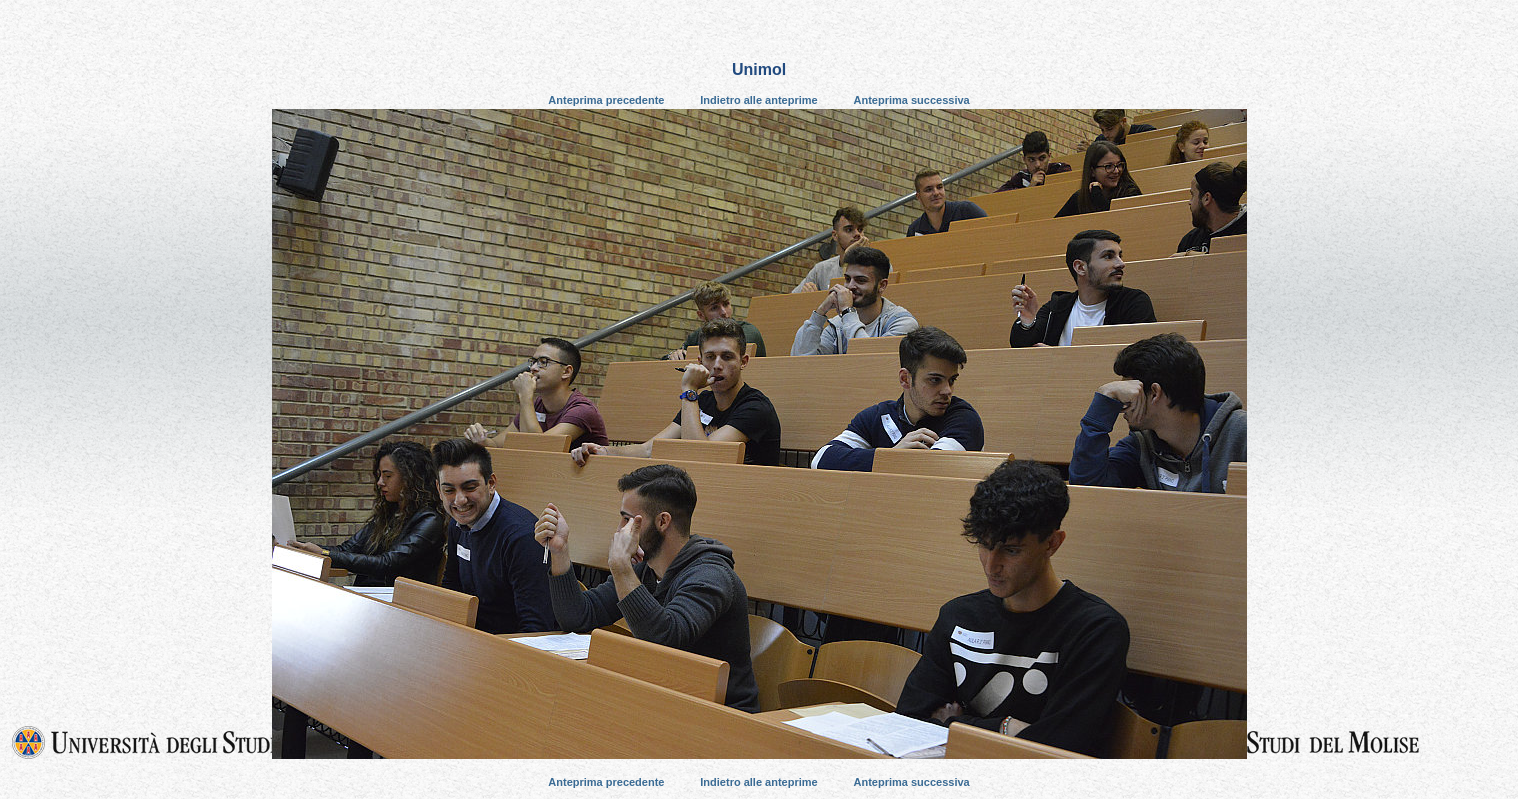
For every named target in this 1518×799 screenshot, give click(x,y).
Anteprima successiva (912, 100)
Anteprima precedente (606, 100)
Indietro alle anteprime (758, 100)
